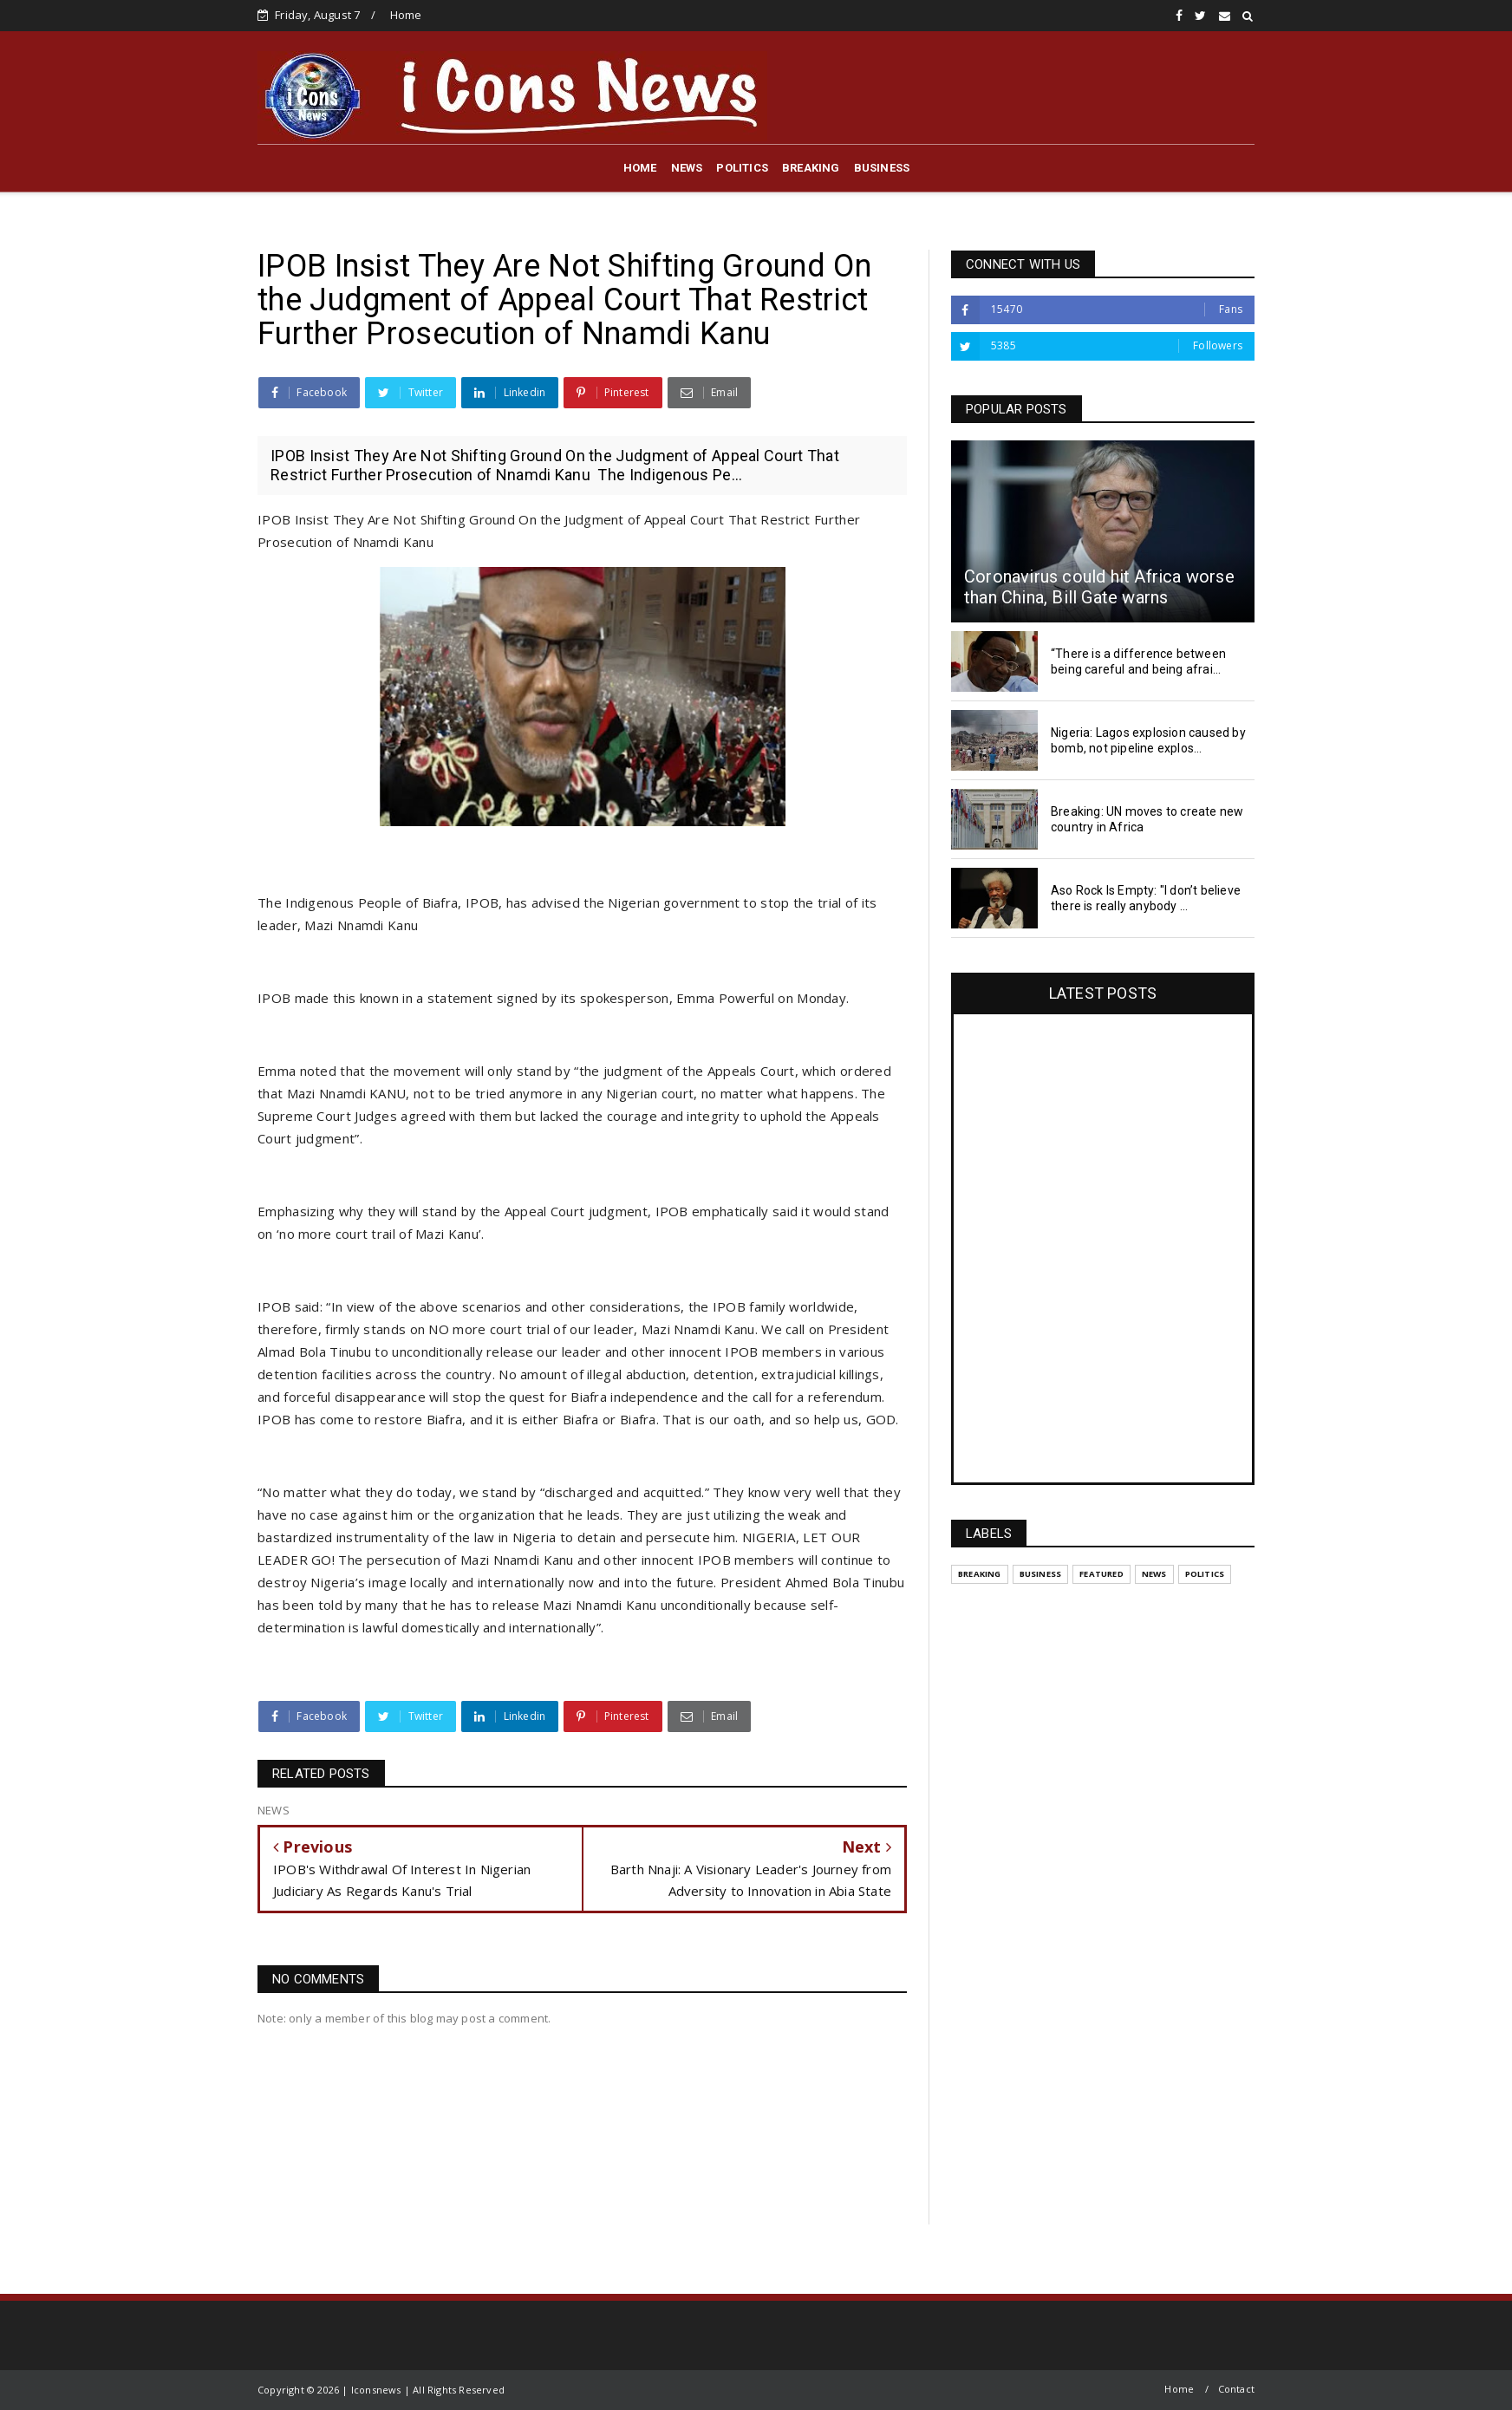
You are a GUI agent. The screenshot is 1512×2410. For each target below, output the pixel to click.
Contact (1236, 2389)
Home (406, 15)
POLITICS (742, 167)
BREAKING (811, 167)
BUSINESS (882, 167)
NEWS (687, 167)
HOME (640, 167)
